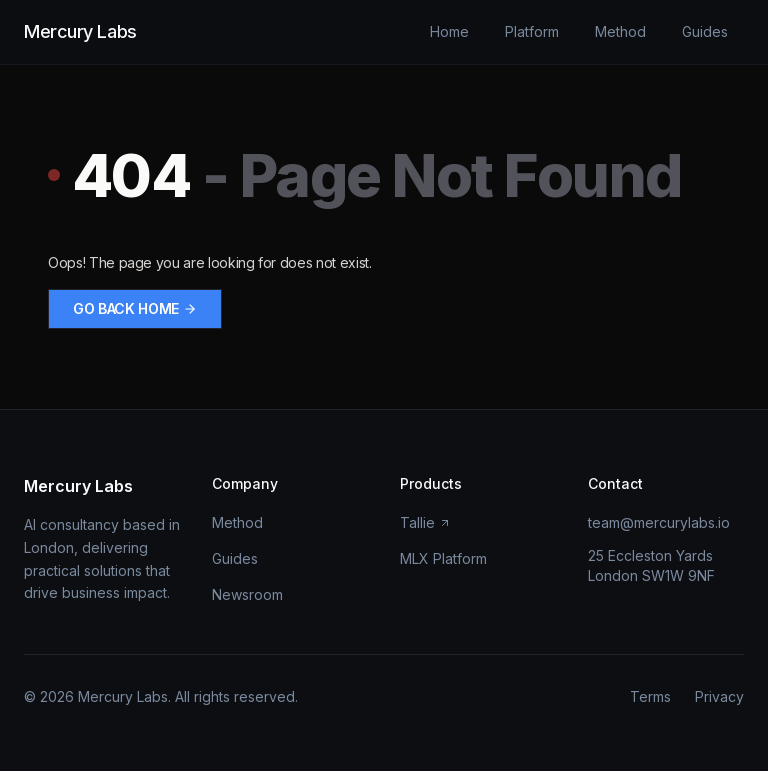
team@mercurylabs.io (659, 522)
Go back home (135, 308)
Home (449, 31)
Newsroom (247, 594)
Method (620, 31)
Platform (532, 31)
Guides (705, 31)
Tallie (425, 522)
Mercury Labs (80, 31)
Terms (650, 696)
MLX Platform (443, 558)
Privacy (719, 696)
